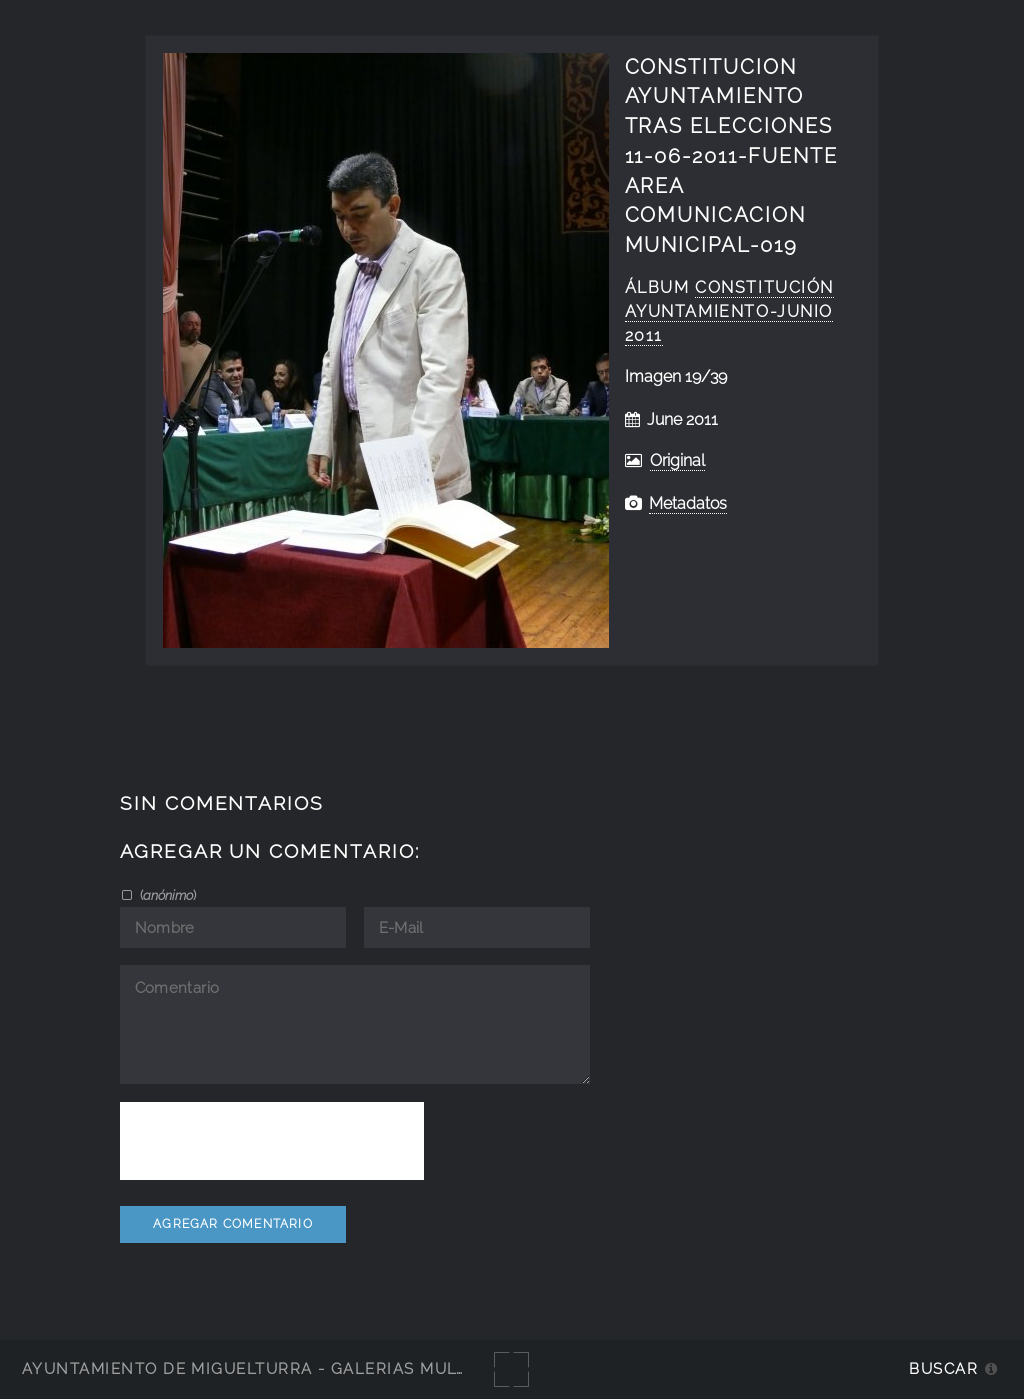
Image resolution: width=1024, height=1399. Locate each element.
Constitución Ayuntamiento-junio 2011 (730, 311)
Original (677, 460)
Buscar (943, 1368)
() (166, 895)
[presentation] (272, 1141)
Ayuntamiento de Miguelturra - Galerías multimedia (274, 1368)
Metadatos (688, 503)
